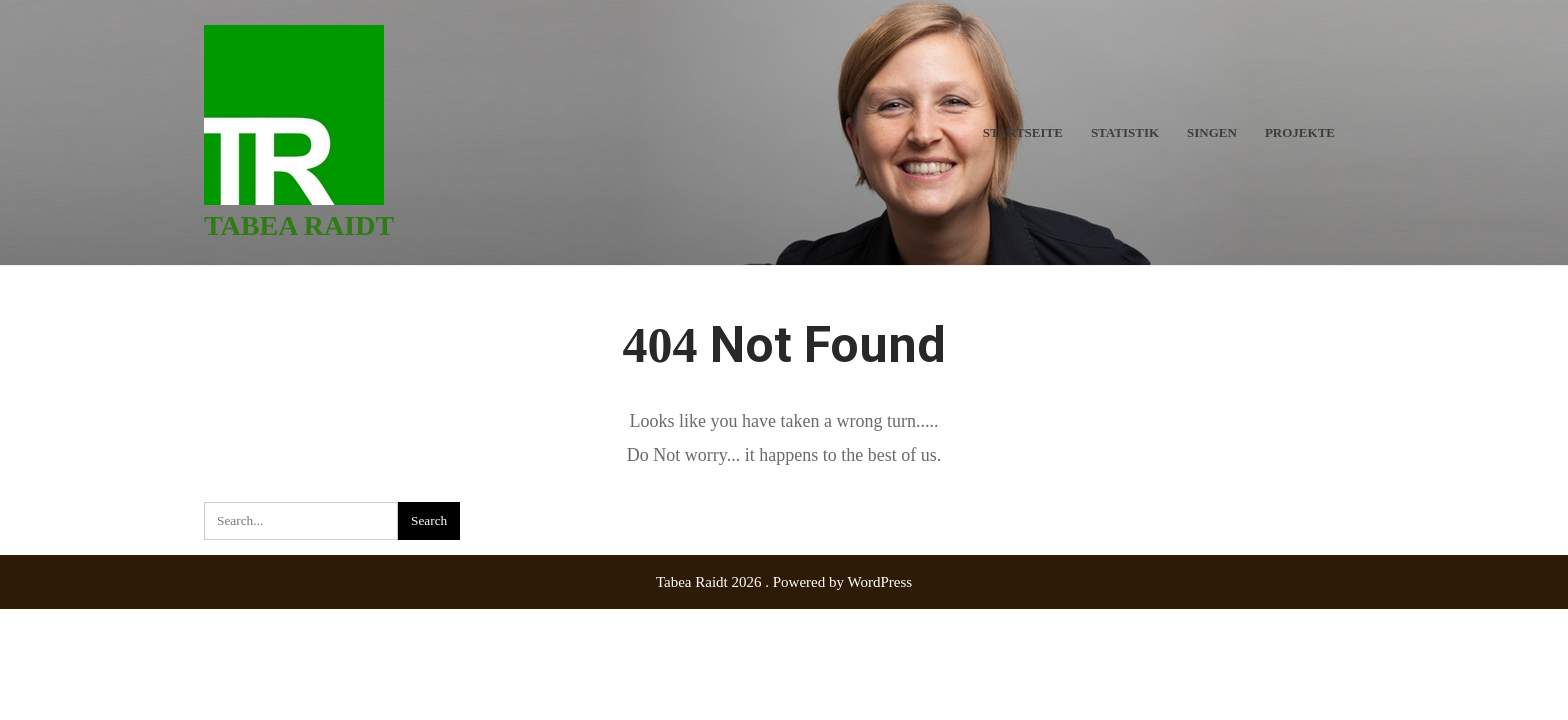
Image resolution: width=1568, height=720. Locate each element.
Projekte (1300, 132)
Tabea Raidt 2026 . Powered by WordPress (784, 582)
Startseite (1023, 132)
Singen (1212, 132)
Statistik (1125, 132)
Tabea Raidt (299, 225)
